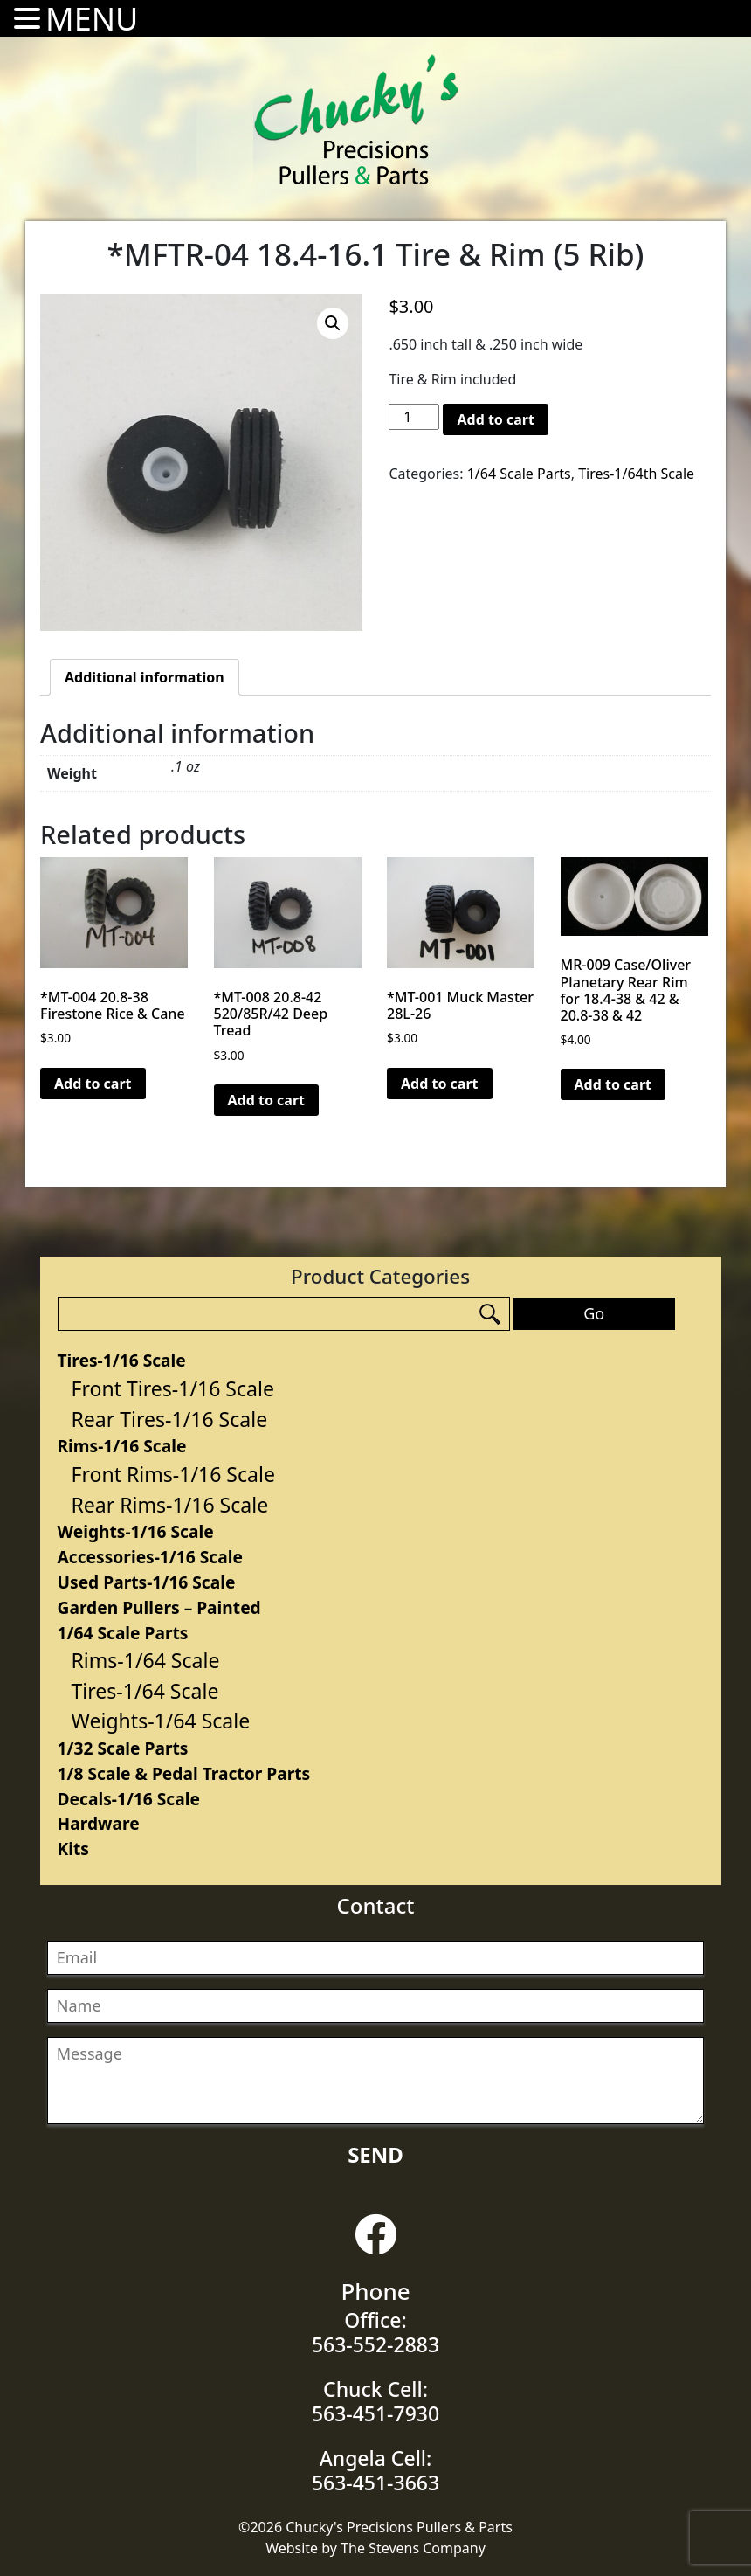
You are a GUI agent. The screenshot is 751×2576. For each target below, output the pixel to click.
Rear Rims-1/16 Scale (170, 1505)
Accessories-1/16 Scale (150, 1556)
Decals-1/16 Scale (129, 1799)
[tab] (144, 677)
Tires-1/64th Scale (636, 473)
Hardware (99, 1823)
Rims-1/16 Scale (122, 1446)
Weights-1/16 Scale (136, 1531)
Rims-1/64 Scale (146, 1660)
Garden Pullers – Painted (159, 1607)
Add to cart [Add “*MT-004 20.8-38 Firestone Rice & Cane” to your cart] (93, 1083)
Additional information (144, 677)
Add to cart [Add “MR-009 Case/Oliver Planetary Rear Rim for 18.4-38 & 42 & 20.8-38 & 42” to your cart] (613, 1084)
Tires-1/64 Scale (145, 1691)
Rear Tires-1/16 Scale (170, 1419)
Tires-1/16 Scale (122, 1360)
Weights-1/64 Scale (161, 1721)
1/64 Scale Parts (123, 1633)
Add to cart (495, 419)
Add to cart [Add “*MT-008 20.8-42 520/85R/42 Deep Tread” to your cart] (267, 1100)
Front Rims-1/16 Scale (173, 1474)
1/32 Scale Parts (123, 1748)
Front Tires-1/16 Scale (173, 1388)
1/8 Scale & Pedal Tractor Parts (184, 1773)
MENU (91, 18)
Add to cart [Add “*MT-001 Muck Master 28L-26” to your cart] (440, 1083)
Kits (73, 1848)
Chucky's (356, 119)
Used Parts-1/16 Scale (147, 1582)
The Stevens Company (413, 2548)
